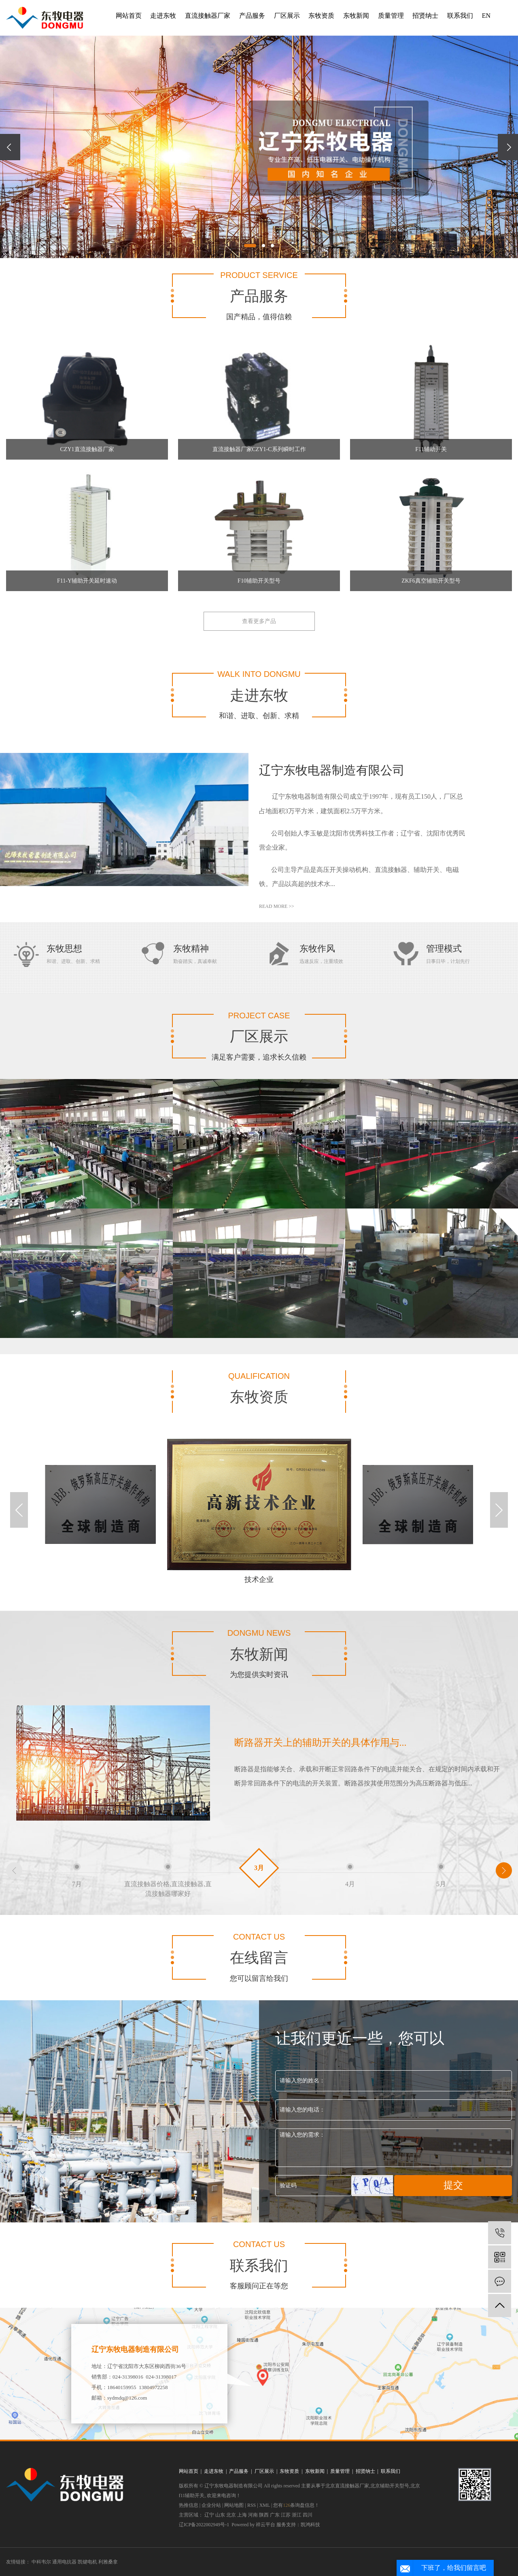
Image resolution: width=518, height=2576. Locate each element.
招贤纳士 (425, 15)
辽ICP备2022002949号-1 (204, 2524)
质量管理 (391, 15)
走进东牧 (163, 15)
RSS (251, 2505)
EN (486, 15)
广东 (275, 2515)
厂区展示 (287, 15)
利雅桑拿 (108, 2562)
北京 (231, 2515)
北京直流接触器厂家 (347, 2486)
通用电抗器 (65, 2562)
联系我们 (460, 15)
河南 (253, 2515)
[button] (250, 245)
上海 (242, 2515)
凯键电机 (88, 2562)
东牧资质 (321, 15)
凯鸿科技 (310, 2524)
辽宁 (209, 2515)
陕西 (264, 2515)
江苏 (286, 2515)
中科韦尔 (42, 2562)
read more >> (276, 906)
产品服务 (252, 15)
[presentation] (10, 147)
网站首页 (129, 15)
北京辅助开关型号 (389, 2486)
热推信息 (188, 2505)
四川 (307, 2515)
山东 (220, 2515)
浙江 (296, 2515)
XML (264, 2505)
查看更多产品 (259, 621)
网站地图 (234, 2505)
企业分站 (211, 2505)
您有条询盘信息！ (296, 2505)
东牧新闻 (356, 15)
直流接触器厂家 (207, 15)
